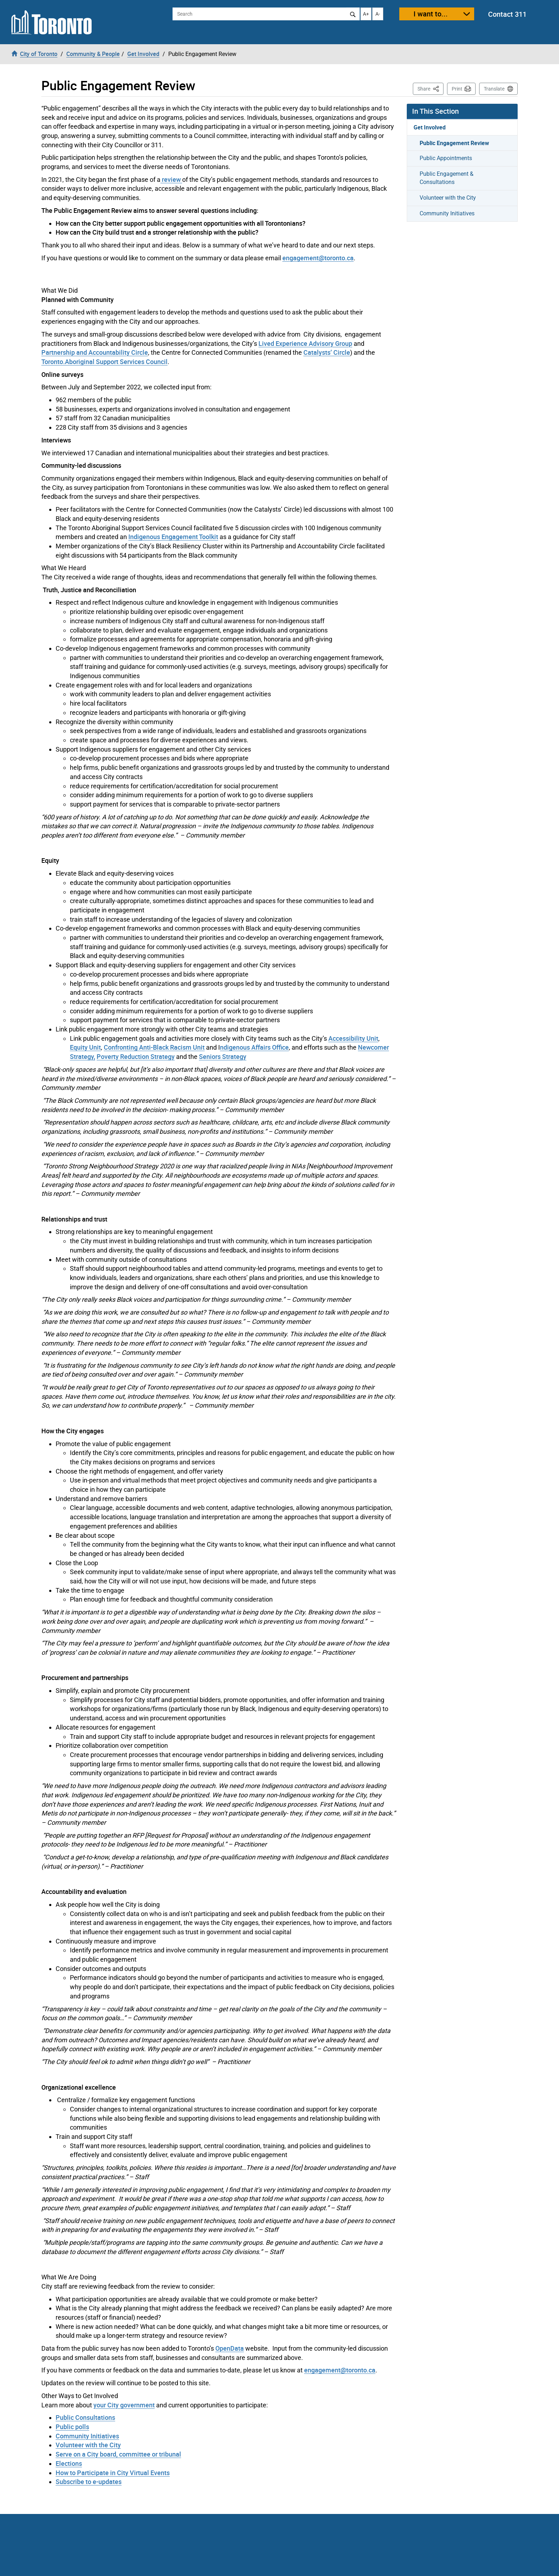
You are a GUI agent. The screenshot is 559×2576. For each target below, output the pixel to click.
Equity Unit (85, 1047)
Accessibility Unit (353, 1038)
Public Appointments (446, 158)
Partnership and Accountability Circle (94, 352)
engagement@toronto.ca (318, 257)
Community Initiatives (87, 2436)
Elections (69, 2463)
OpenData (229, 2348)
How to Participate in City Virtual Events (113, 2472)
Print (457, 89)
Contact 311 (507, 14)
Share (430, 88)
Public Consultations (85, 2417)
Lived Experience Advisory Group (305, 343)
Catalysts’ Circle (326, 352)
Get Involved (430, 127)
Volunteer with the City (88, 2445)
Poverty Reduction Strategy (136, 1056)
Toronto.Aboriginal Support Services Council (104, 361)
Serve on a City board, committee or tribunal (118, 2454)
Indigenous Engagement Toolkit (173, 536)
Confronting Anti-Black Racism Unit (154, 1047)
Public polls (72, 2426)
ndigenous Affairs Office (254, 1047)
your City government (124, 2405)
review (171, 179)
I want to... (431, 14)
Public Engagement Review (454, 143)
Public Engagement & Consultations (446, 177)
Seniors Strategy (222, 1056)
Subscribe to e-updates (89, 2481)
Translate (494, 89)
